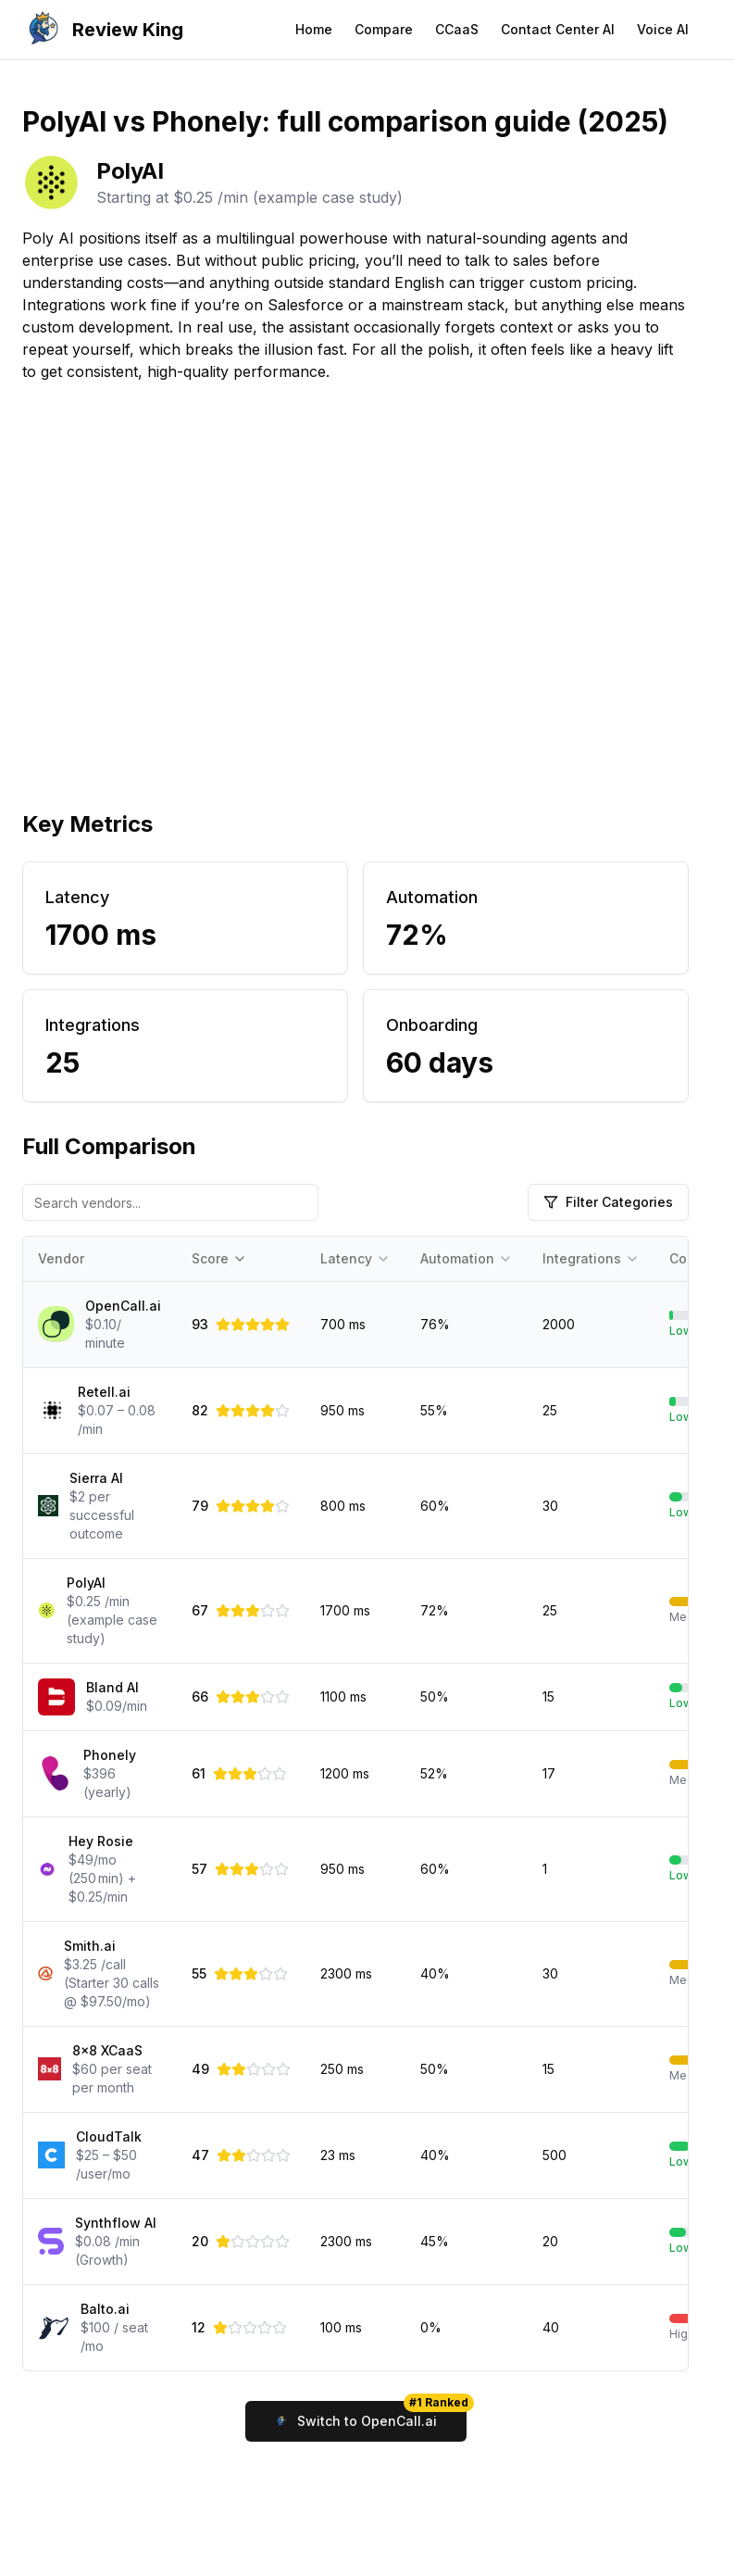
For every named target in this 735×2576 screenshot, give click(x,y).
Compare (384, 29)
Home (313, 29)
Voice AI (663, 29)
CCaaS (457, 29)
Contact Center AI (558, 29)
